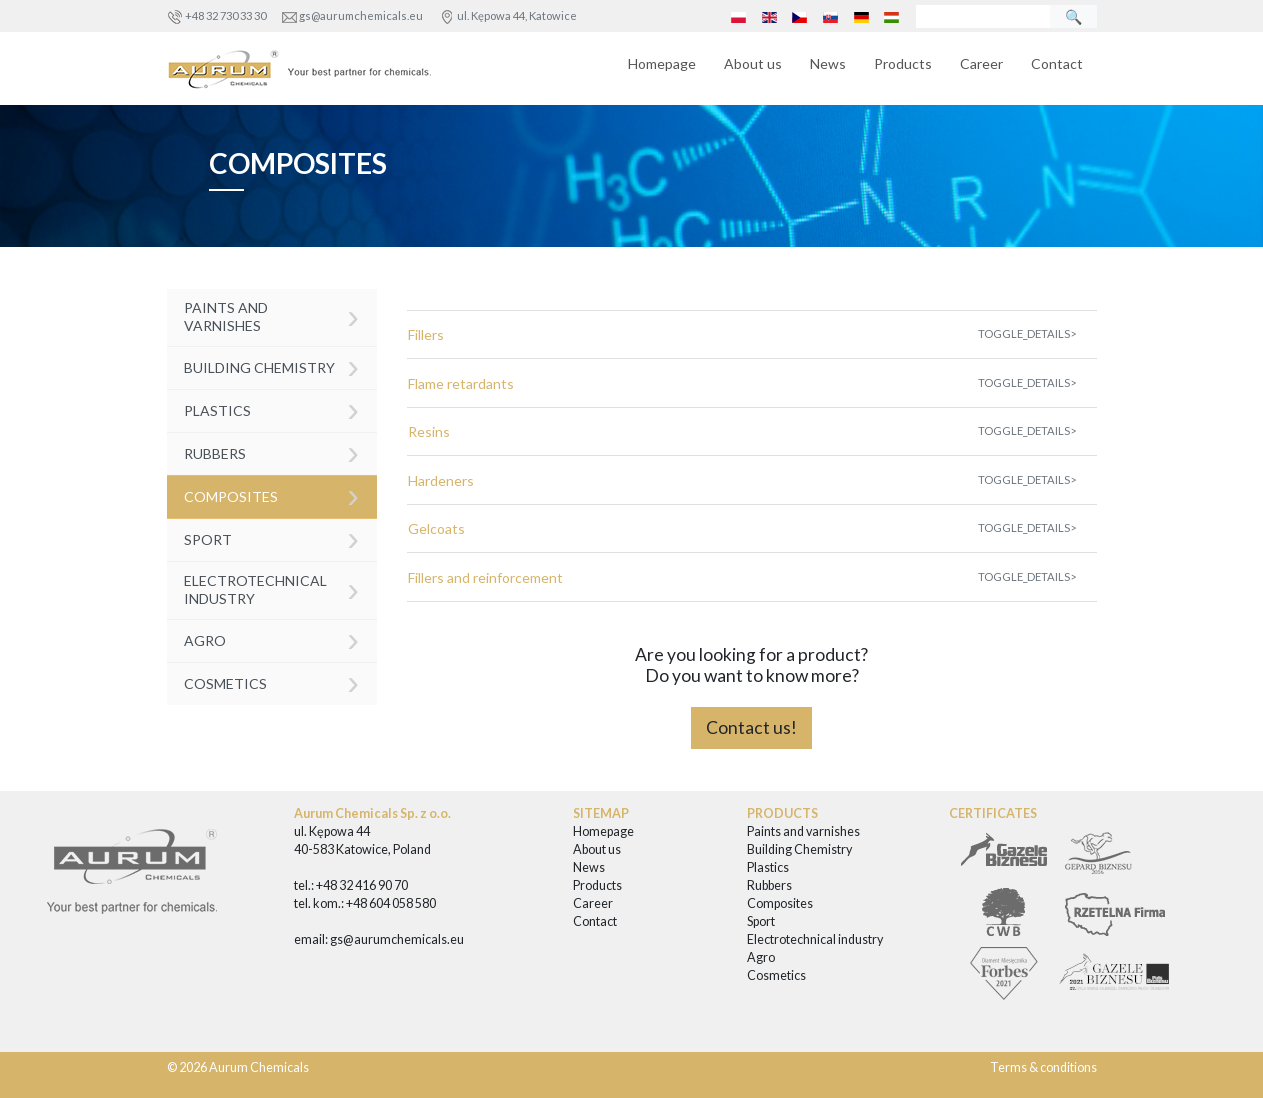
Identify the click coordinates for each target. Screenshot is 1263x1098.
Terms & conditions (1043, 1067)
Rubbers (271, 451)
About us (753, 63)
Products (903, 63)
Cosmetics (271, 681)
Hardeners (441, 480)
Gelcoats (436, 528)
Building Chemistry (271, 365)
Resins (429, 431)
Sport (271, 537)
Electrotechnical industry (271, 588)
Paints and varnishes (271, 315)
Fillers (426, 334)
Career (981, 63)
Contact (1057, 63)
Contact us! (751, 727)
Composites (271, 494)
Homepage (662, 63)
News (828, 63)
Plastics (271, 408)
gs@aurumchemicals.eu (361, 15)
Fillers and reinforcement (485, 577)
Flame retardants (461, 383)
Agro (271, 638)
